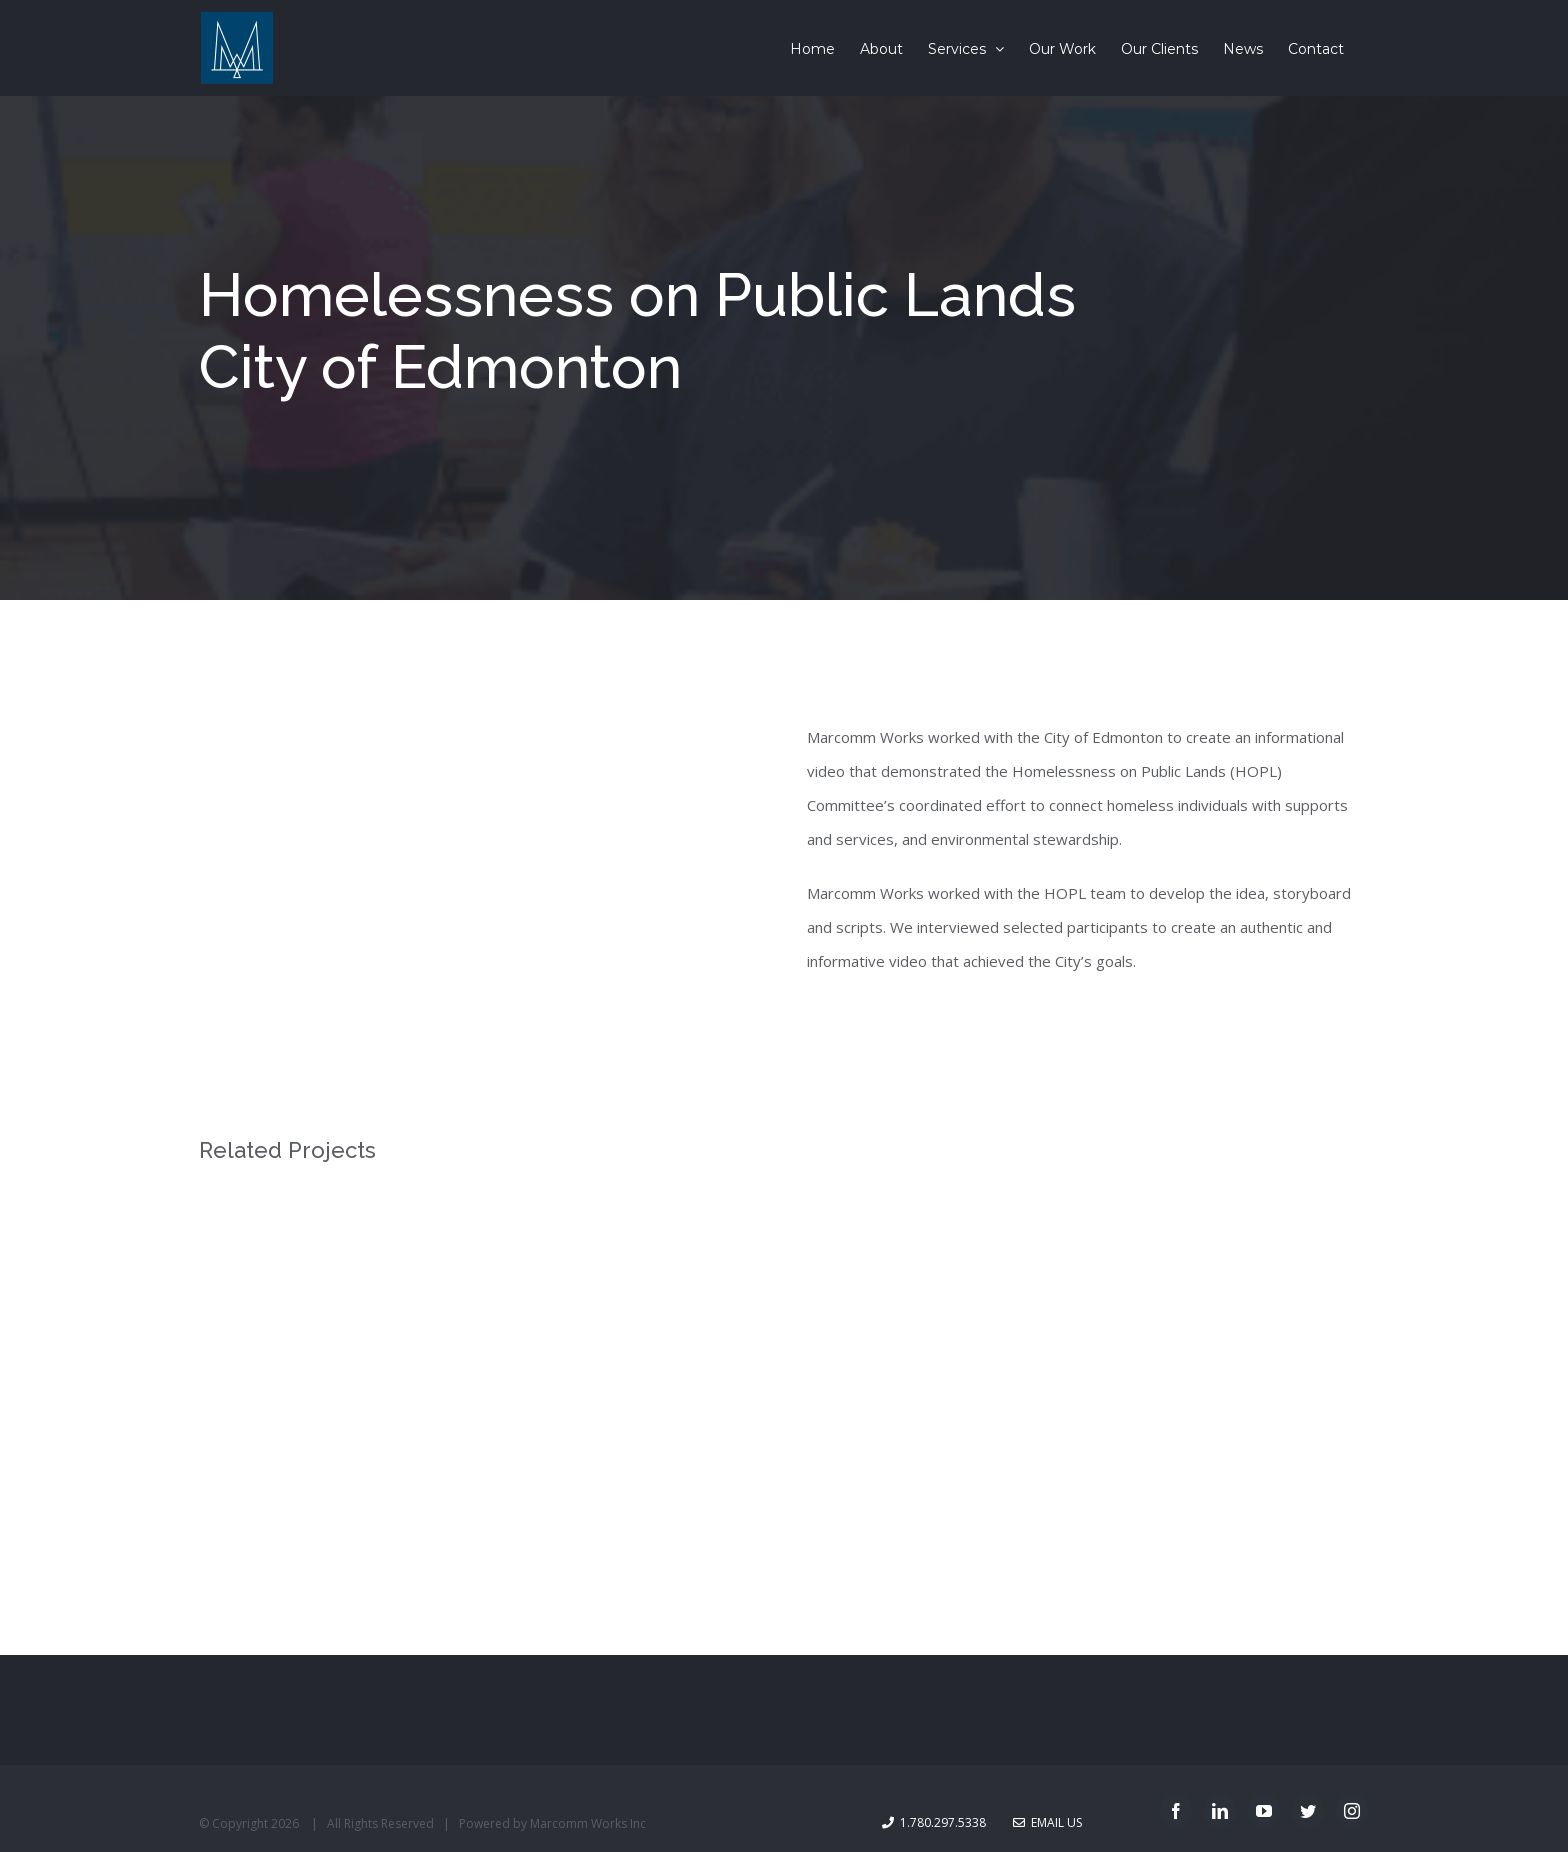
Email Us (1047, 1822)
